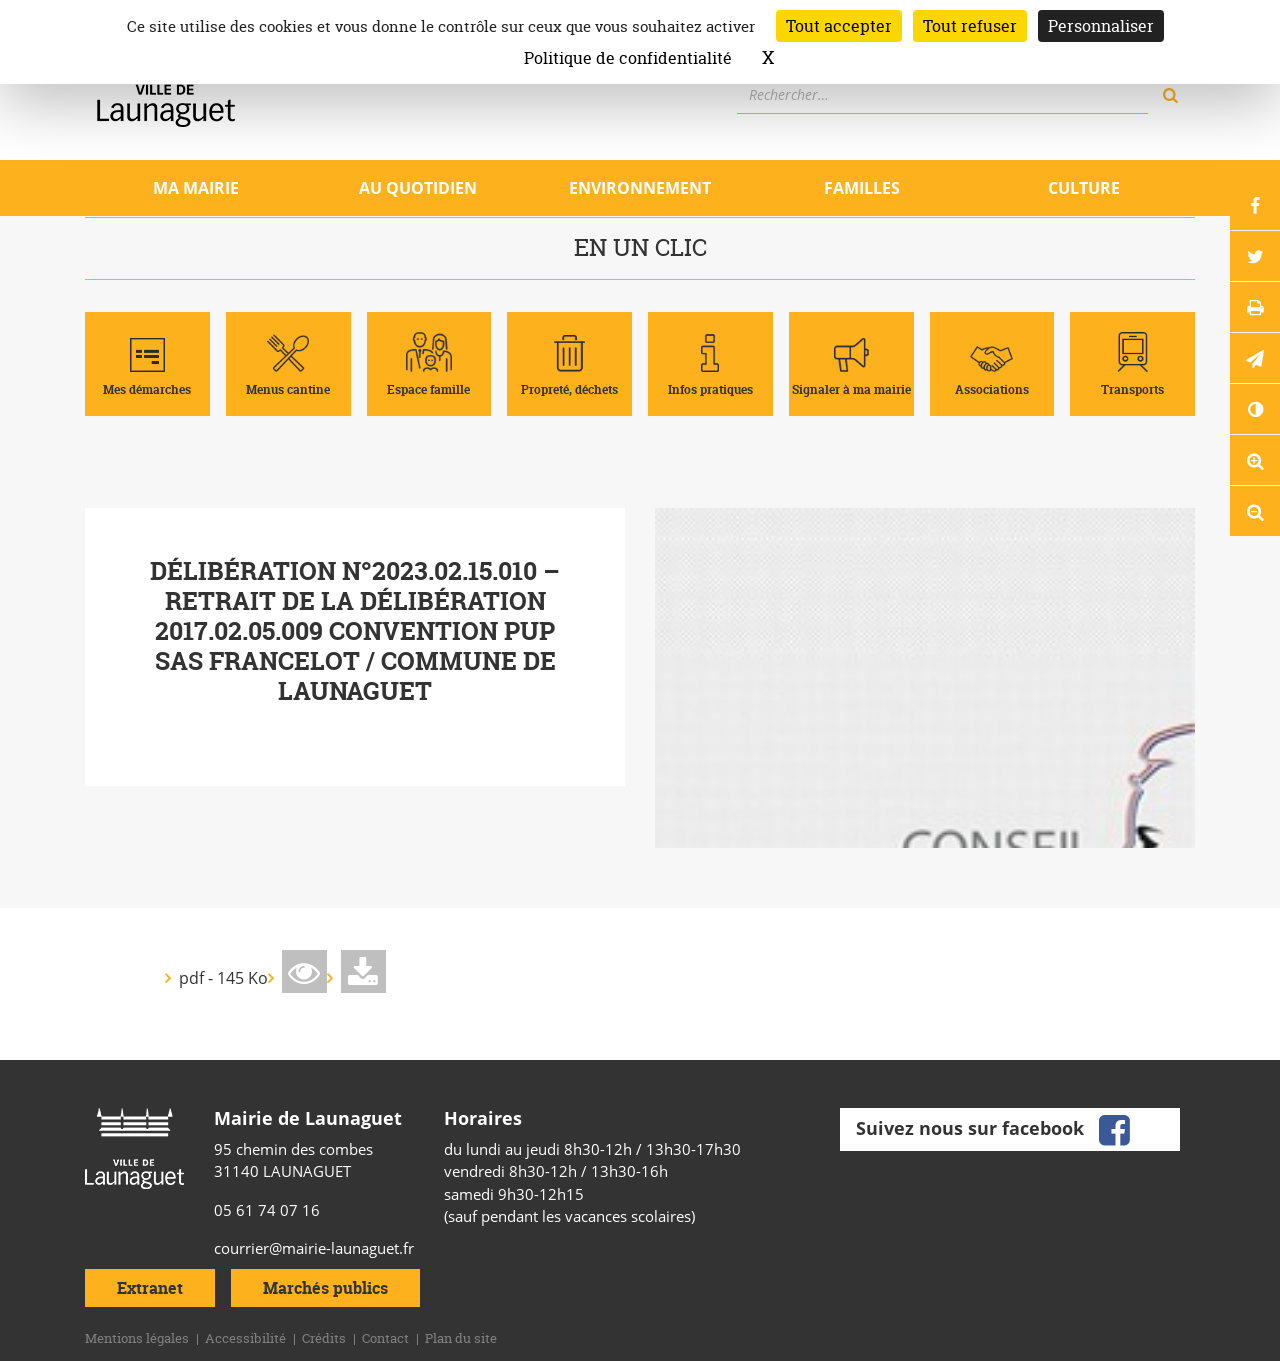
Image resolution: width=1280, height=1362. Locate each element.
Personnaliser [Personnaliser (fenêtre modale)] (1101, 26)
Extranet (150, 1288)
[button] (1255, 358)
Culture (1084, 188)
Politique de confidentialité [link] (628, 58)
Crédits (324, 1338)
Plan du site (461, 1338)
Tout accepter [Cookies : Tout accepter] (839, 26)
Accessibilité (245, 1338)
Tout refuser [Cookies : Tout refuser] (970, 26)
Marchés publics (325, 1288)
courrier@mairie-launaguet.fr (314, 1248)
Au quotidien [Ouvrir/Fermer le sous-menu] (418, 188)
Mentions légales (137, 1338)
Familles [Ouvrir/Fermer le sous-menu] (862, 188)
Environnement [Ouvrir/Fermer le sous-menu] (640, 188)
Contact (385, 1338)
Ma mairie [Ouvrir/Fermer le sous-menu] (196, 188)
